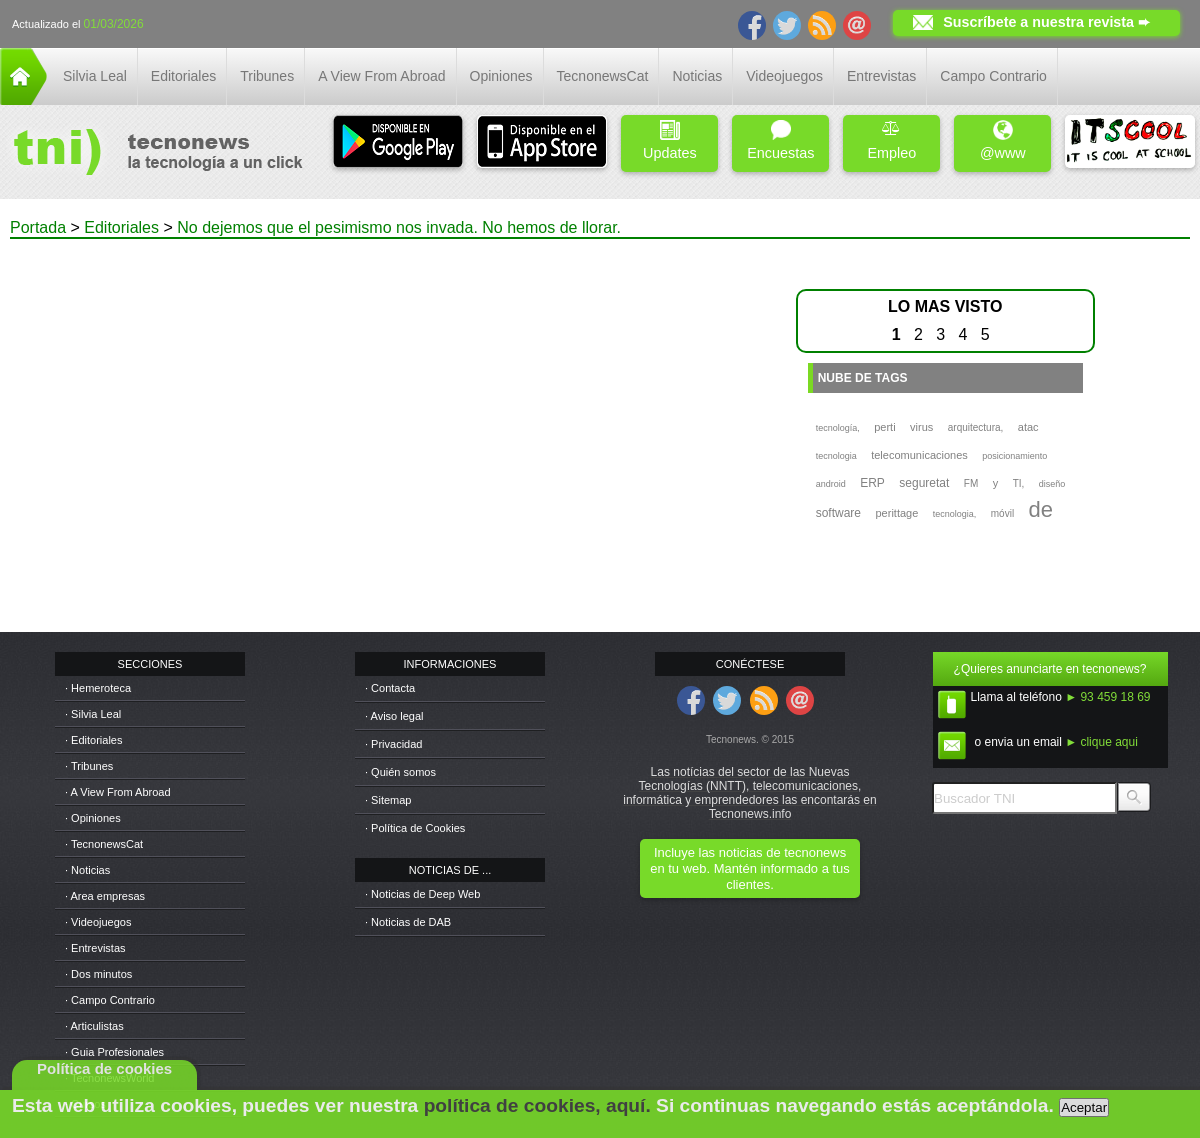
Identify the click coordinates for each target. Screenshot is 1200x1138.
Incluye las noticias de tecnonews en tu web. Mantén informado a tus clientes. (749, 868)
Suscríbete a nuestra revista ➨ (1046, 22)
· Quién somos (400, 772)
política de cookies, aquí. (537, 1105)
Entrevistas (881, 76)
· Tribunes (89, 766)
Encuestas (780, 140)
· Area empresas (105, 896)
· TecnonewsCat (104, 844)
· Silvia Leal (93, 714)
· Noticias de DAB (408, 922)
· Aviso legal (394, 716)
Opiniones (501, 76)
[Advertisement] (387, 379)
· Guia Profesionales (114, 1052)
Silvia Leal (95, 76)
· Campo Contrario (110, 1000)
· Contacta (390, 688)
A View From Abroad (381, 76)
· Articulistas (94, 1026)
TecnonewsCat (603, 76)
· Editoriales (93, 740)
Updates (670, 140)
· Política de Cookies (415, 828)
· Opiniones (93, 818)
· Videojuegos (98, 922)
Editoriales (183, 76)
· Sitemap (388, 800)
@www (1003, 140)
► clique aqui (1101, 742)
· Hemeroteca (98, 688)
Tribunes (267, 76)
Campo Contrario (993, 76)
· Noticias (87, 870)
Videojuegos (784, 76)
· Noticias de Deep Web (422, 894)
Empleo (891, 140)
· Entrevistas (95, 948)
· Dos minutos (98, 974)
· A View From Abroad (118, 792)
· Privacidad (393, 744)
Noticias (697, 76)
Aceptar (1084, 1107)
